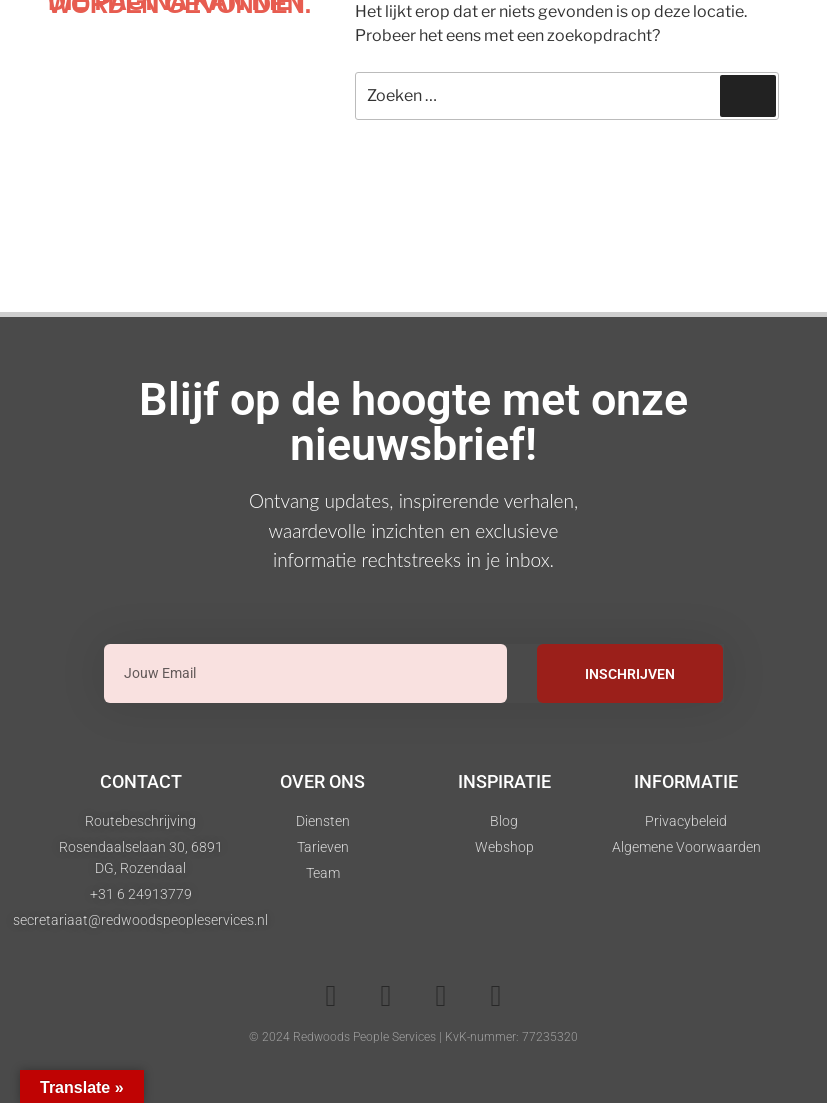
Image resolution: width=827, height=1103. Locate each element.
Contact (141, 781)
